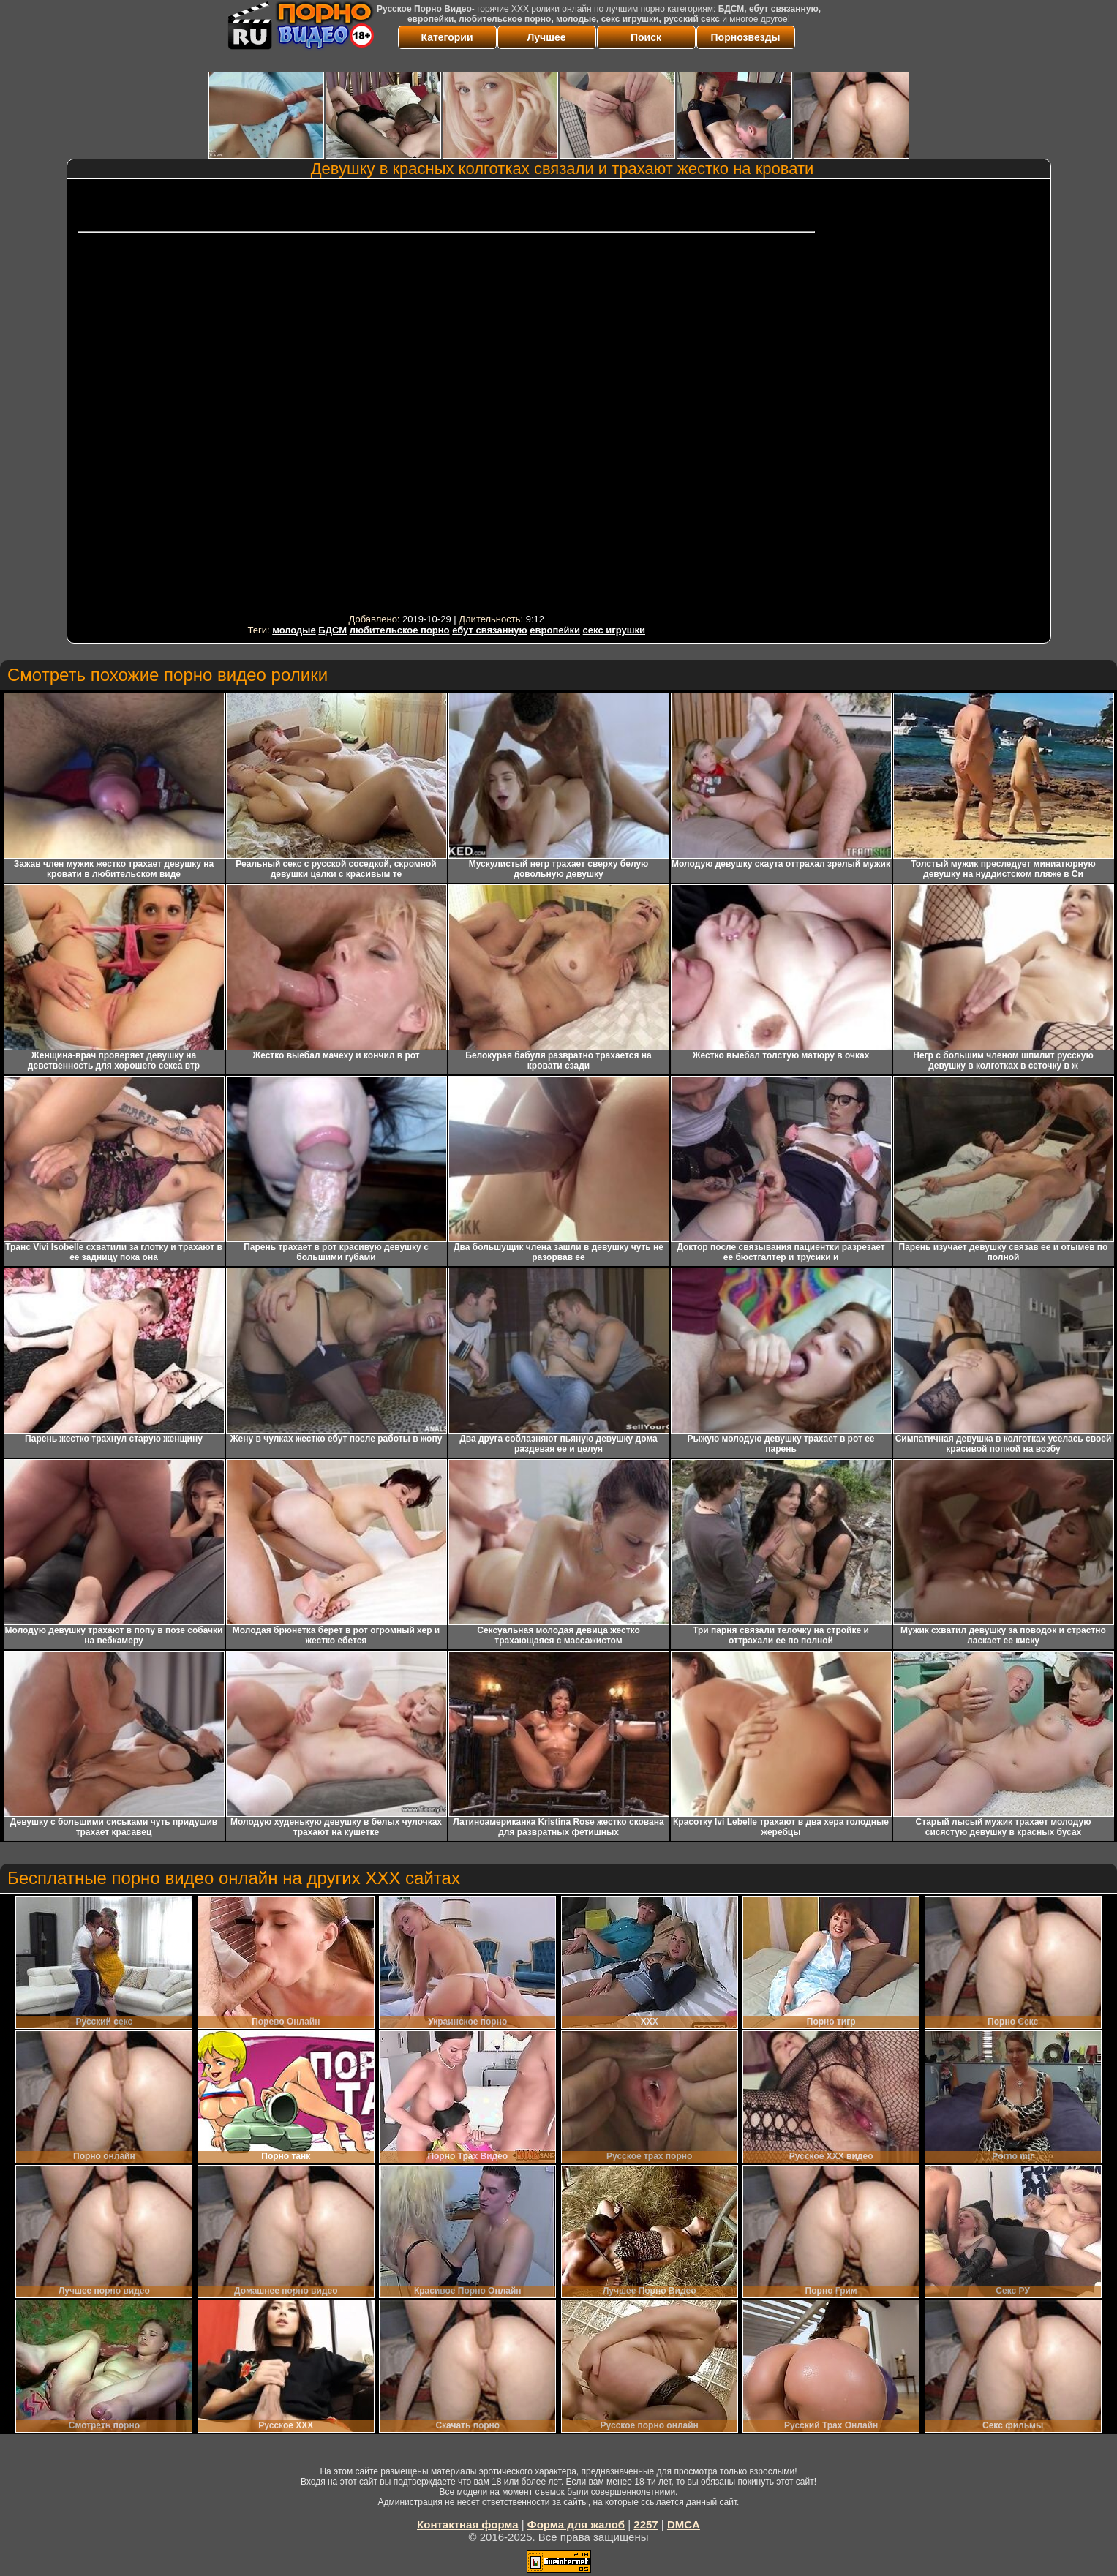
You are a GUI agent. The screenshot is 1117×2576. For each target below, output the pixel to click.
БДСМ (332, 630)
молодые (294, 630)
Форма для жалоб (576, 2524)
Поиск (646, 37)
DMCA (683, 2524)
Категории (447, 37)
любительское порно (400, 630)
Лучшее (546, 37)
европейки (555, 630)
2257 (645, 2524)
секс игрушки (614, 630)
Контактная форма (468, 2524)
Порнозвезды (746, 37)
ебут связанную (489, 630)
